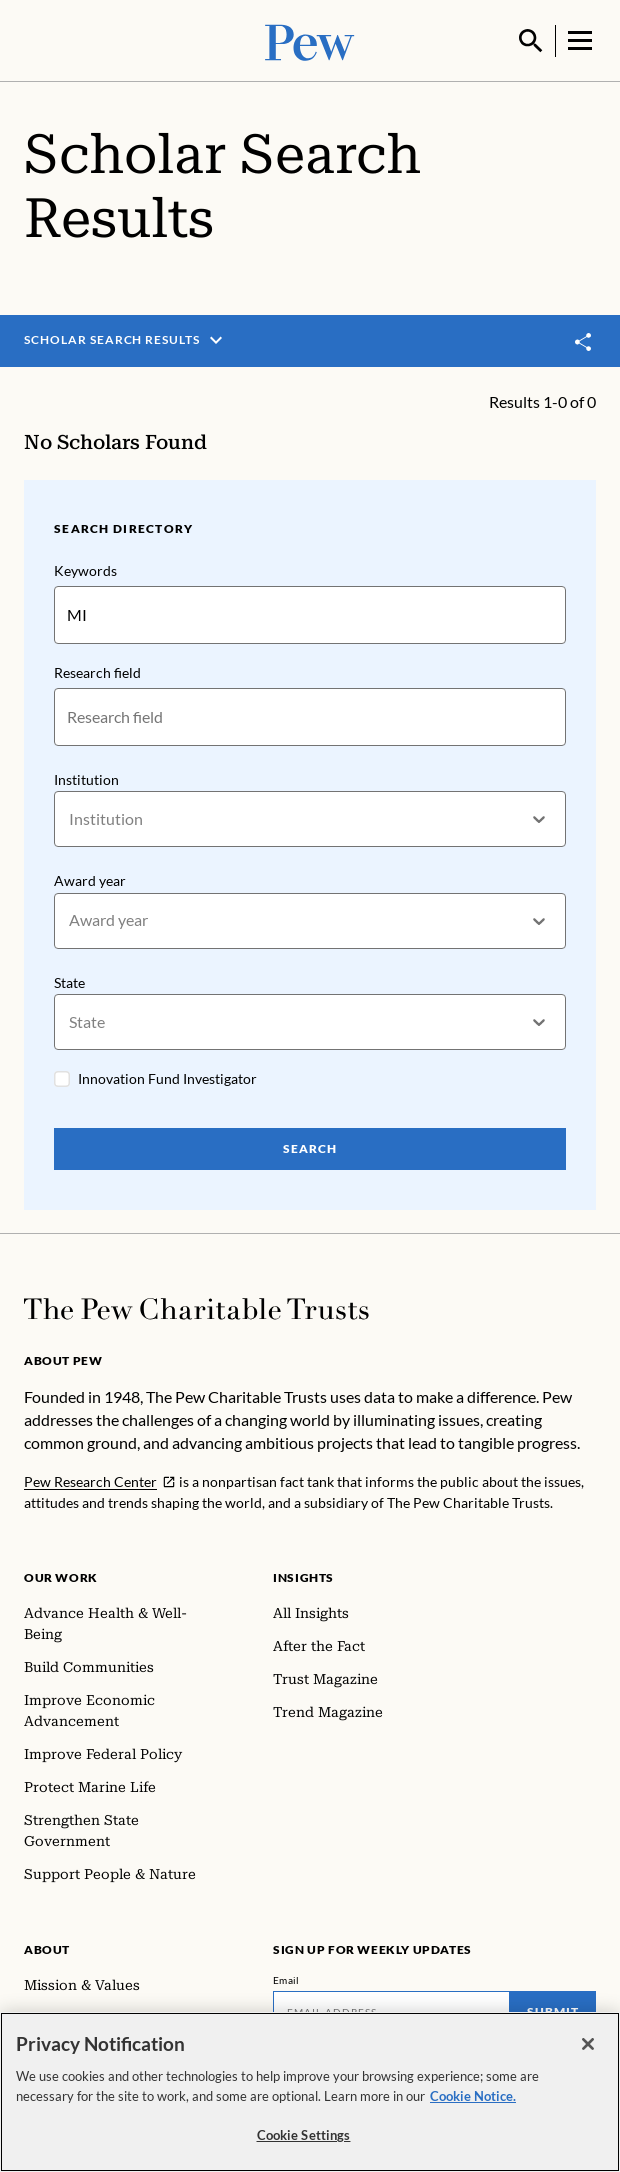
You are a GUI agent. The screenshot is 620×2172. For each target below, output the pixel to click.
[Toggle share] (584, 339)
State (69, 979)
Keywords (85, 568)
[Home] (196, 1307)
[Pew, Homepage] (310, 39)
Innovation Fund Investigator (167, 1076)
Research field (97, 669)
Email (286, 1978)
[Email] (391, 2010)
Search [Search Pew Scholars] (310, 1146)
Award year (90, 878)
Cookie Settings (304, 2137)
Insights (303, 1575)
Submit (553, 2009)
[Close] (588, 2046)
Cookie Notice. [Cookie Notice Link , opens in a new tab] (473, 2097)
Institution (86, 776)
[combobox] (70, 816)
